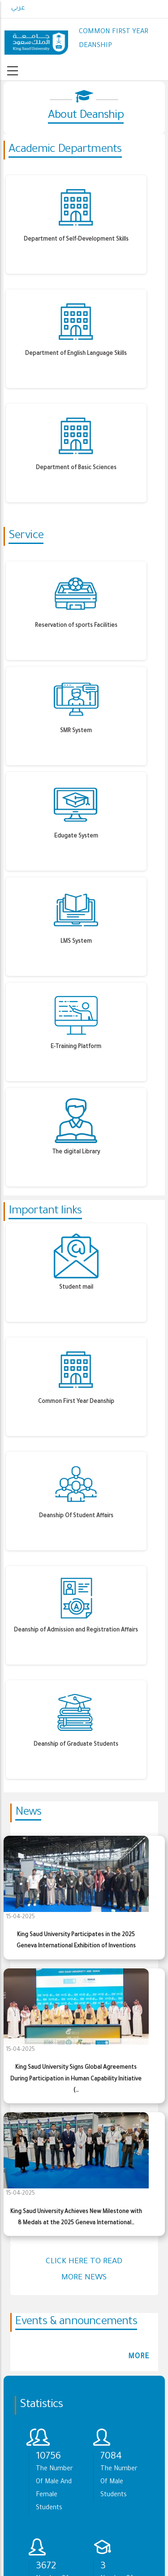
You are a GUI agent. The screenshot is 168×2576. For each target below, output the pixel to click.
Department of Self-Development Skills (76, 240)
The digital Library (76, 1152)
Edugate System (76, 836)
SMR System (76, 731)
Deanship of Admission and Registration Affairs (76, 1630)
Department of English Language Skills (76, 354)
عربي (18, 8)
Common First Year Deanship (76, 1402)
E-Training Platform (76, 1047)
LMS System (76, 942)
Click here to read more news (84, 2270)
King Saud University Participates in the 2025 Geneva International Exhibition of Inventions (76, 1941)
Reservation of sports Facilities (76, 626)
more (139, 2357)
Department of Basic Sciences (76, 468)
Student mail (76, 1288)
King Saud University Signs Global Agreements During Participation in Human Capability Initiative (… (76, 2079)
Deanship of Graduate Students (76, 1745)
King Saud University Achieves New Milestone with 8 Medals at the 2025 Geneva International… (76, 2217)
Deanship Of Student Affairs (76, 1516)
